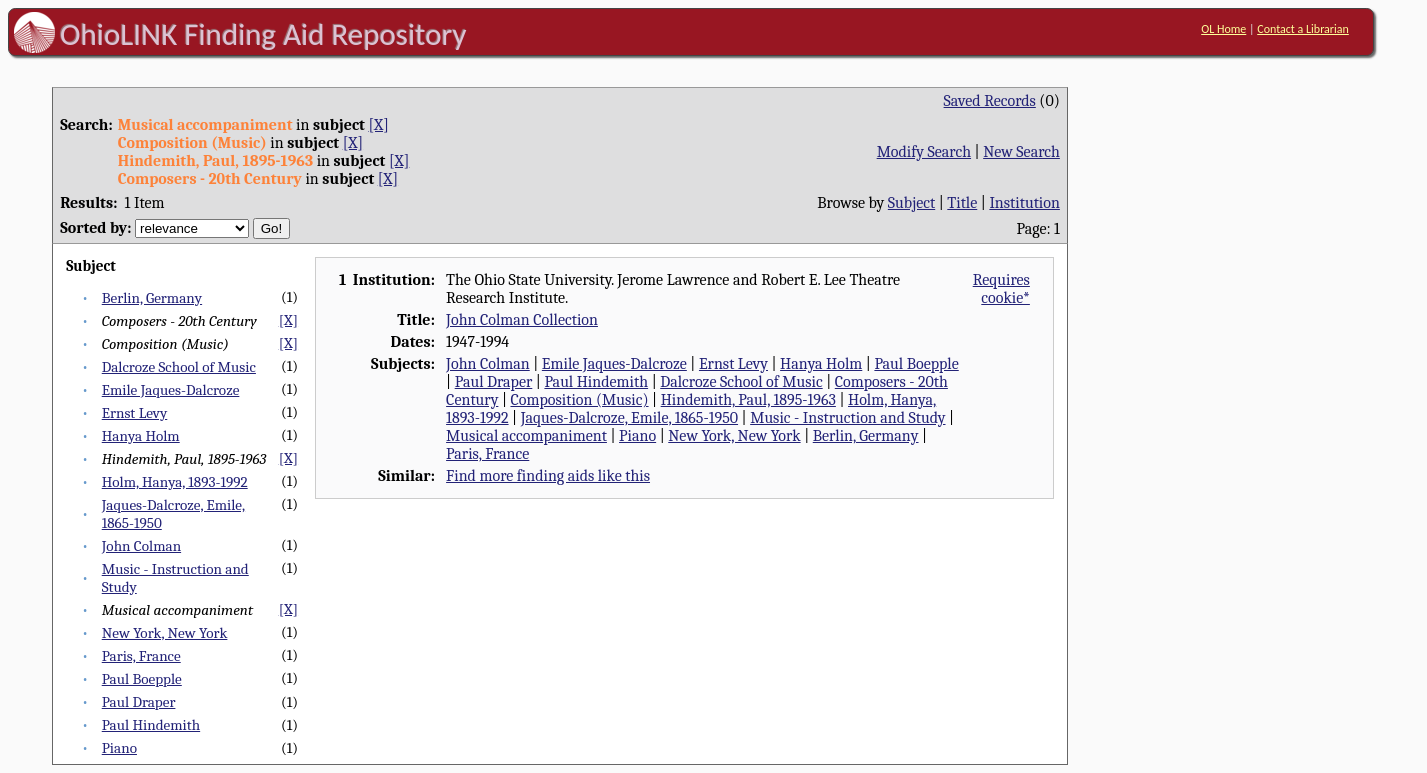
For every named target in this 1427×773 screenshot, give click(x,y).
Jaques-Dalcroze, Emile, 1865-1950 (629, 418)
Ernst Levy (135, 413)
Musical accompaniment (526, 436)
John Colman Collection (522, 320)
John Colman (141, 546)
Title (962, 203)
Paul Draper (139, 702)
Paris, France (141, 656)
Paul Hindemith (151, 725)
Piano (119, 748)
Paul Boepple (142, 679)
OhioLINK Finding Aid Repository (263, 34)
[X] (378, 125)
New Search (1021, 152)
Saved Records (990, 101)
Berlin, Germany (152, 298)
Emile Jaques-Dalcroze (171, 390)
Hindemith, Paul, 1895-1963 (748, 400)
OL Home (1223, 29)
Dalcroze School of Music (179, 367)
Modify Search (924, 152)
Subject (911, 203)
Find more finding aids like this (548, 476)
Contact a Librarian (1303, 29)
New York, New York (165, 633)
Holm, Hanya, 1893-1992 (175, 482)
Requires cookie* (1001, 289)
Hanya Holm (141, 436)
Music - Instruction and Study (847, 418)
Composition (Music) (579, 400)
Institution (1024, 203)
